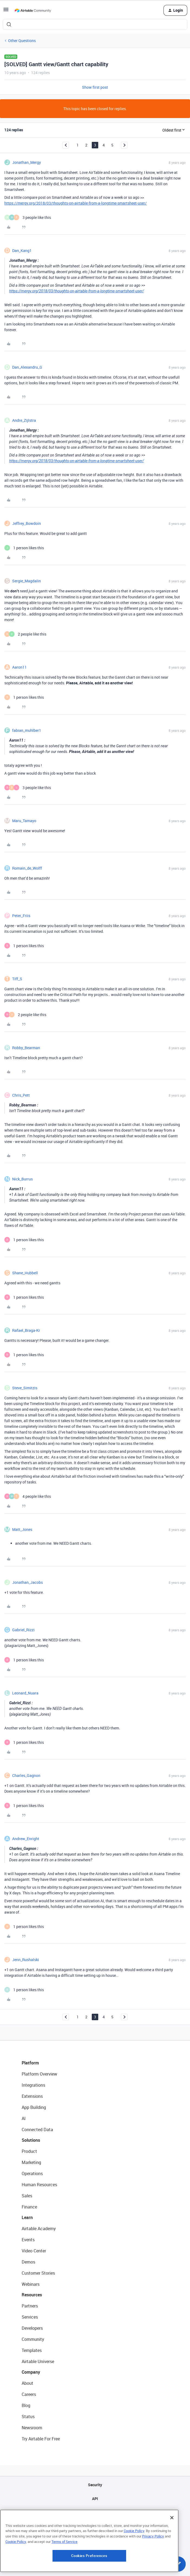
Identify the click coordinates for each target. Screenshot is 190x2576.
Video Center (34, 2251)
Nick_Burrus (22, 1179)
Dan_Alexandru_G (27, 367)
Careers (29, 2394)
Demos (28, 2262)
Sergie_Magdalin (26, 580)
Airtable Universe (38, 2361)
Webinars (31, 2284)
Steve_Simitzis (24, 1387)
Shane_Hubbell (25, 1272)
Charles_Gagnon (26, 1775)
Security (95, 2484)
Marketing (31, 2162)
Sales (27, 2196)
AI (24, 2118)
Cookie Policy (134, 2562)
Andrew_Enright (25, 1838)
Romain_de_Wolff (27, 868)
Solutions (31, 2140)
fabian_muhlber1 (26, 730)
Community (33, 2339)
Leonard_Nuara (25, 1693)
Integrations (33, 2085)
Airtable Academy (39, 2229)
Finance (29, 2207)
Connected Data (37, 2130)
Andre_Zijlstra (24, 420)
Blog (26, 2405)
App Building (34, 2107)
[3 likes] (27, 217)
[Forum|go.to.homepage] (33, 10)
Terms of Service (64, 2573)
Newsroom (32, 2428)
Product (29, 2151)
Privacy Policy (153, 2568)
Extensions (32, 2096)
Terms (95, 2540)
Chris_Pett (21, 1095)
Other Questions (22, 40)
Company (31, 2372)
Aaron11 (19, 667)
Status (28, 2416)
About (27, 2383)
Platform (30, 2063)
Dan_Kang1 (22, 250)
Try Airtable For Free (41, 2439)
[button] (6, 11)
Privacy (95, 2526)
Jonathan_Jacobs (27, 1582)
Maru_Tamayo (24, 820)
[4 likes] (27, 1496)
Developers (32, 2328)
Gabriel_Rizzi (23, 1629)
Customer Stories (38, 2273)
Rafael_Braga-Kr (26, 1330)
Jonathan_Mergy (26, 162)
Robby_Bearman (26, 1047)
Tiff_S (17, 978)
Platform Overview (39, 2074)
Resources (32, 2295)
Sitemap (95, 2512)
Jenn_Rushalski (25, 1959)
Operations (32, 2173)
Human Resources (39, 2185)
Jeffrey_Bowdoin (26, 523)
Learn (27, 2217)
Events (28, 2240)
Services (30, 2317)
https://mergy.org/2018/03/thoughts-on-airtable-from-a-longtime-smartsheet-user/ (75, 203)
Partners (30, 2306)
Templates (32, 2350)
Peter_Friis (21, 915)
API (95, 2498)
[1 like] (24, 548)
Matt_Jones (22, 1529)
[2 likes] (25, 634)
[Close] (172, 2550)
